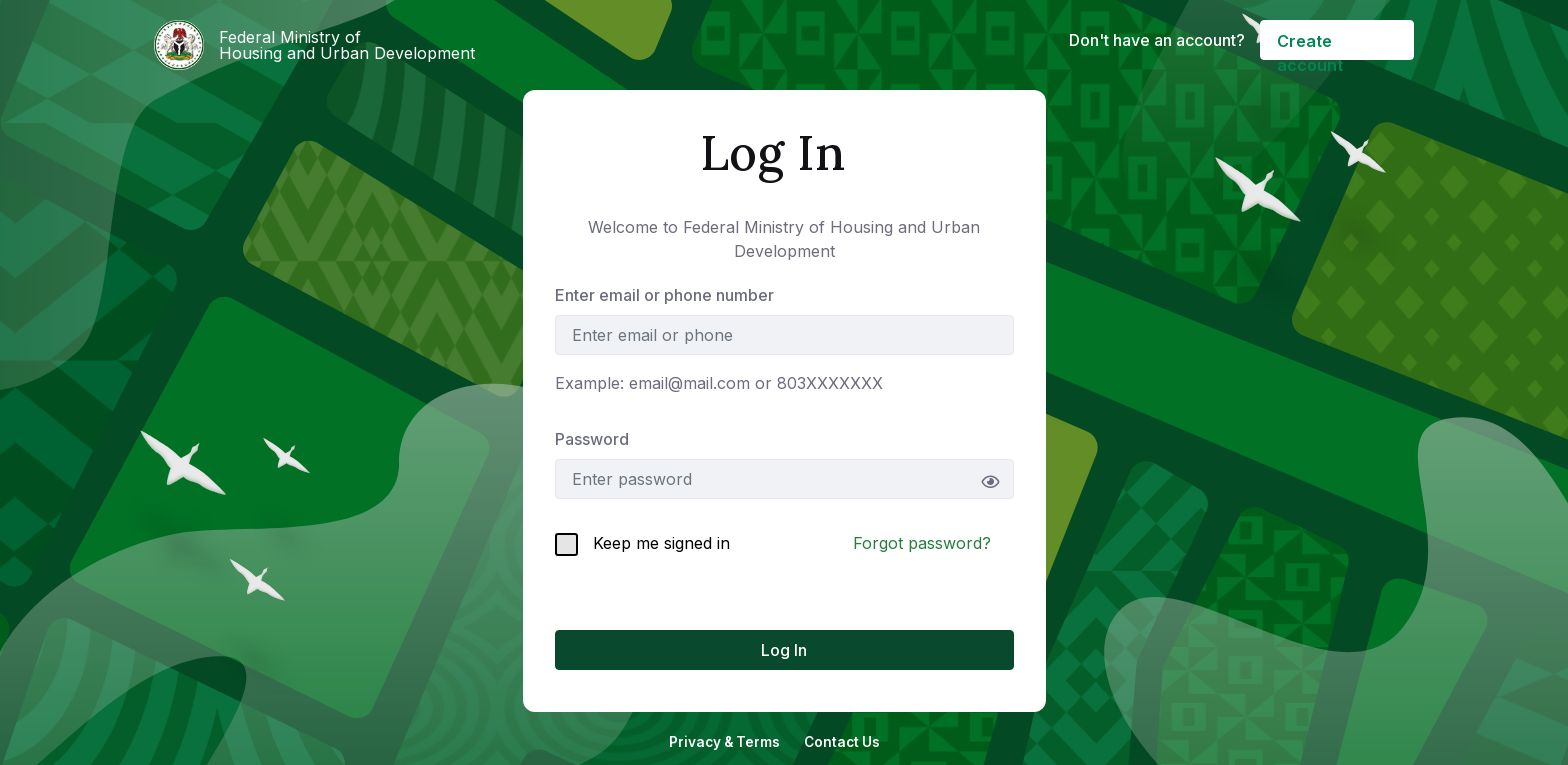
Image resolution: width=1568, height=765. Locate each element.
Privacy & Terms (724, 742)
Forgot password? (922, 543)
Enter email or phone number (664, 295)
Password (592, 439)
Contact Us (842, 742)
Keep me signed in (642, 544)
